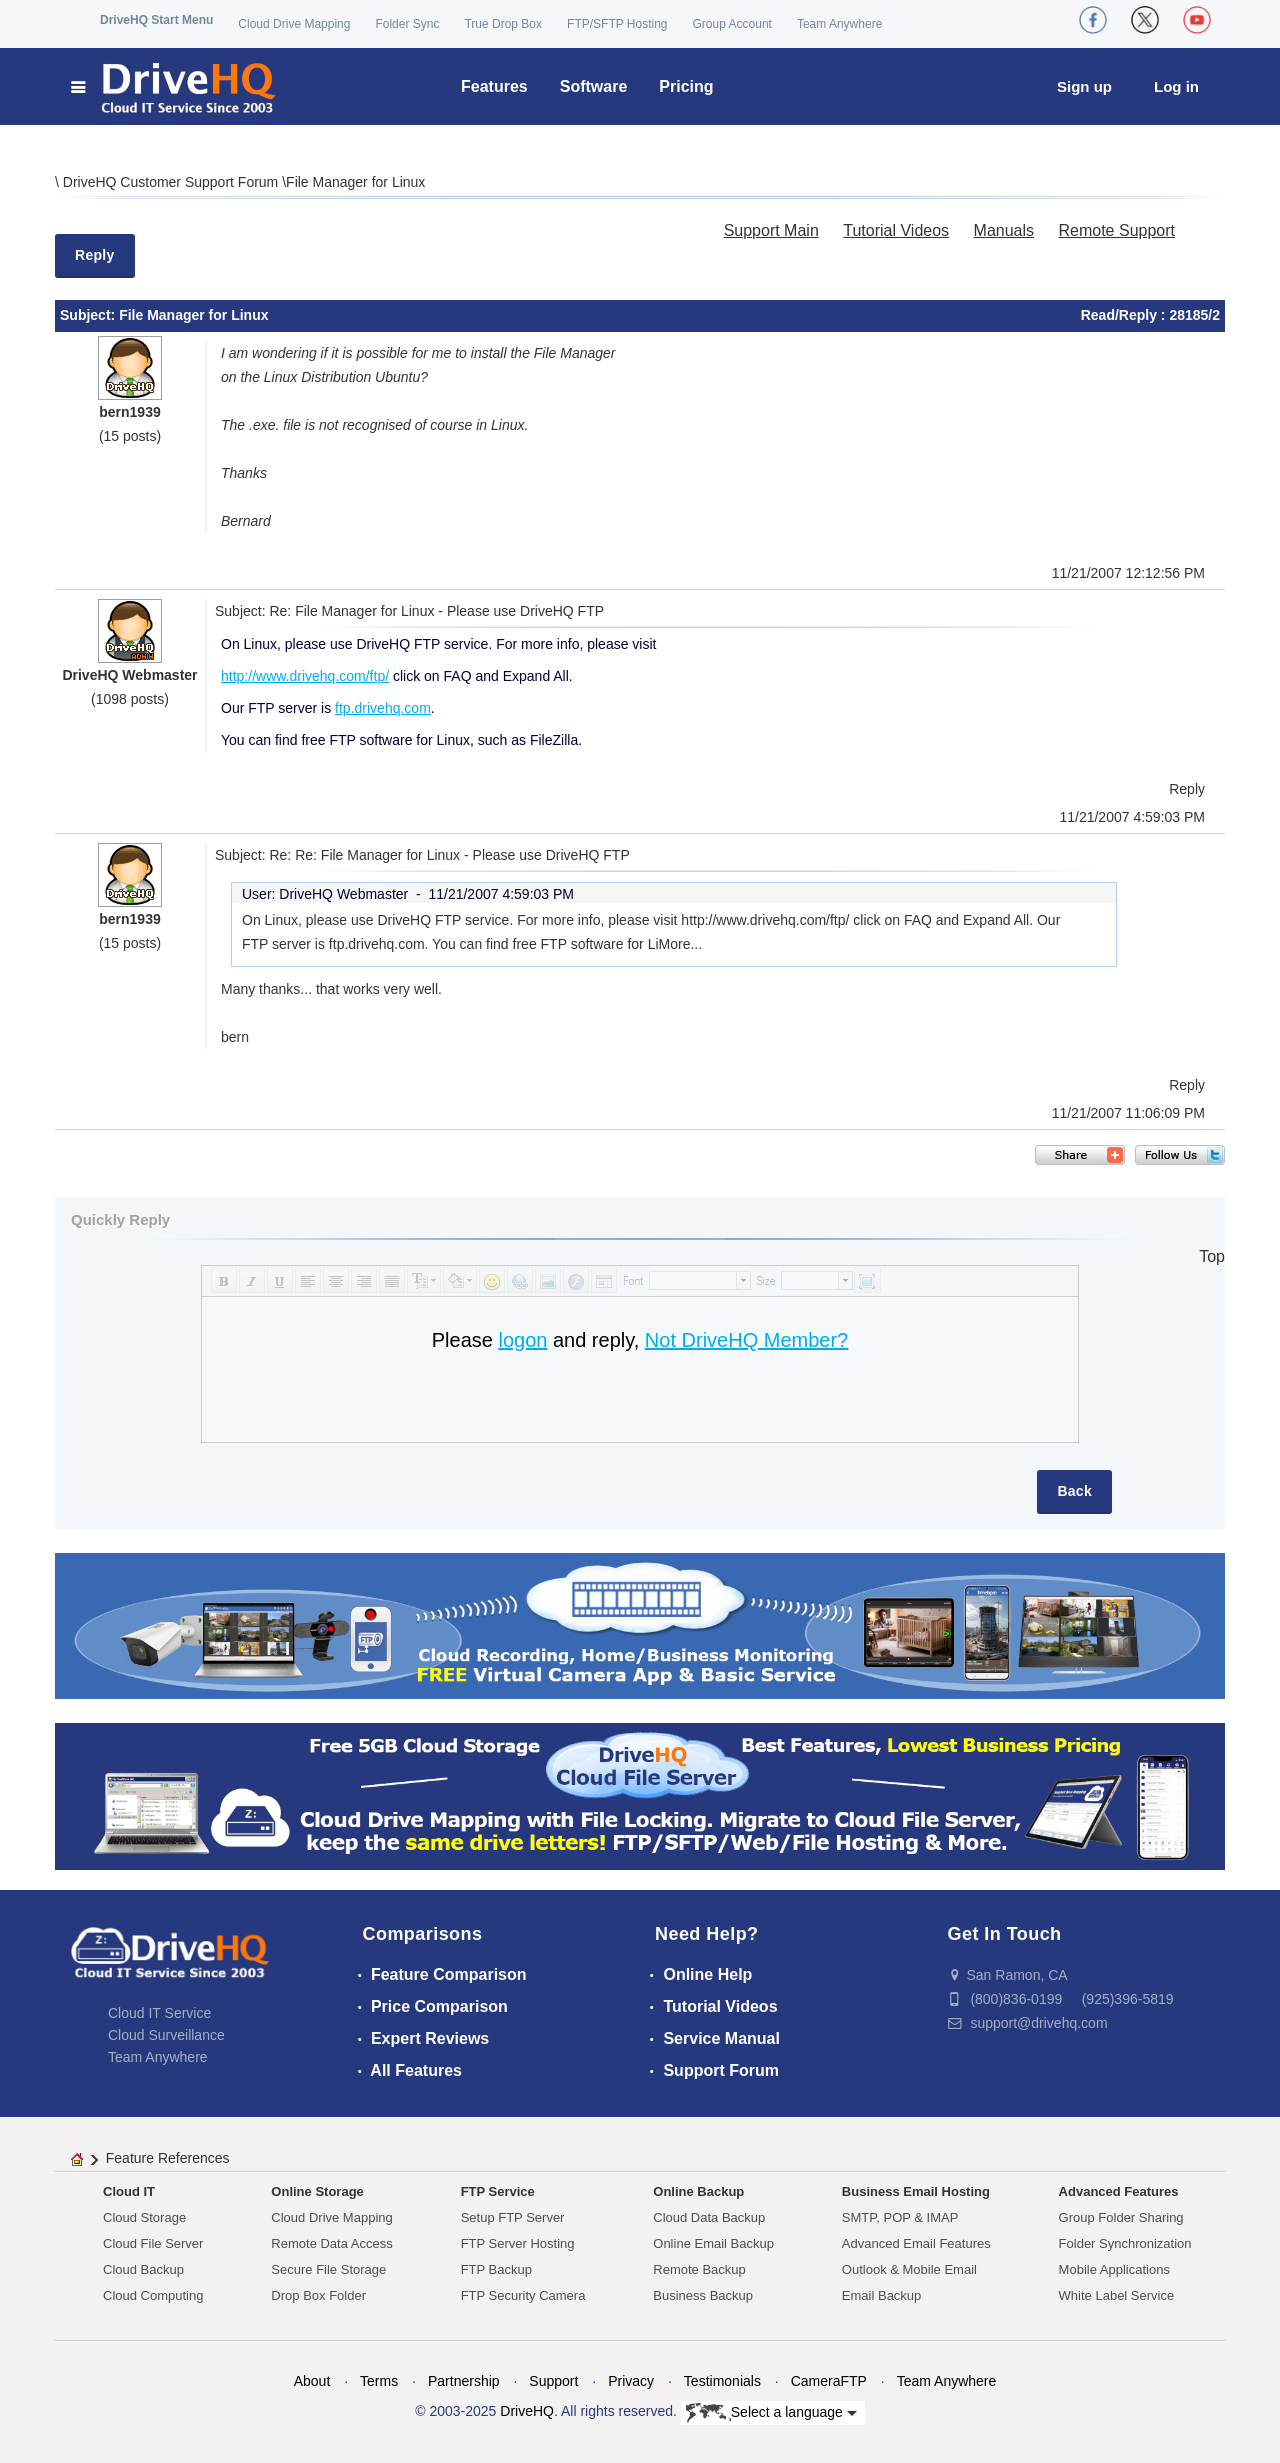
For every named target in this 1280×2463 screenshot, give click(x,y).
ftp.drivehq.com (383, 708)
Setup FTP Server (513, 2217)
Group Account (732, 24)
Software (594, 86)
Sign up (1084, 86)
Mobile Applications (1114, 2269)
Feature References (168, 2158)
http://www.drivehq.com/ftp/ (305, 676)
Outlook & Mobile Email (909, 2269)
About (312, 2381)
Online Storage (317, 2191)
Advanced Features (1119, 2191)
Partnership (464, 2381)
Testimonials (722, 2381)
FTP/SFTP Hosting (617, 24)
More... (681, 944)
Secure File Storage (328, 2269)
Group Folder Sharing (1121, 2217)
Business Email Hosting (916, 2191)
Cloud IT (129, 2191)
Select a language (771, 2413)
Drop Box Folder (318, 2295)
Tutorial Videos (896, 230)
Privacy (631, 2381)
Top (1212, 1256)
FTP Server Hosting (518, 2243)
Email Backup (881, 2295)
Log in (1176, 86)
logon (522, 1340)
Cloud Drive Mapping (294, 24)
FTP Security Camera (523, 2295)
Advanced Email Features (916, 2243)
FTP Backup (496, 2269)
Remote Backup (699, 2269)
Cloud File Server (153, 2243)
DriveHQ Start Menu (156, 20)
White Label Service (1117, 2295)
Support (553, 2381)
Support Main (771, 230)
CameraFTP (829, 2381)
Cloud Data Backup (709, 2217)
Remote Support (1116, 230)
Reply (95, 255)
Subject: (89, 315)
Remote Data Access (331, 2243)
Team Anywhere (839, 24)
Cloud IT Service (159, 2013)
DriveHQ (527, 2411)
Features (494, 86)
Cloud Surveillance (166, 2035)
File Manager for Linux (355, 182)
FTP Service (498, 2191)
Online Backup (698, 2191)
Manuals (1004, 230)
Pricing (686, 86)
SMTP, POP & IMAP (900, 2217)
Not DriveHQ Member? (746, 1340)
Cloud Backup (143, 2269)
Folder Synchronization (1125, 2243)
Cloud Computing (153, 2295)
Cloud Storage (144, 2217)
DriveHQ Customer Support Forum (172, 182)
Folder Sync (407, 24)
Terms (379, 2381)
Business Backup (703, 2295)
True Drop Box (503, 24)
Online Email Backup (713, 2243)
